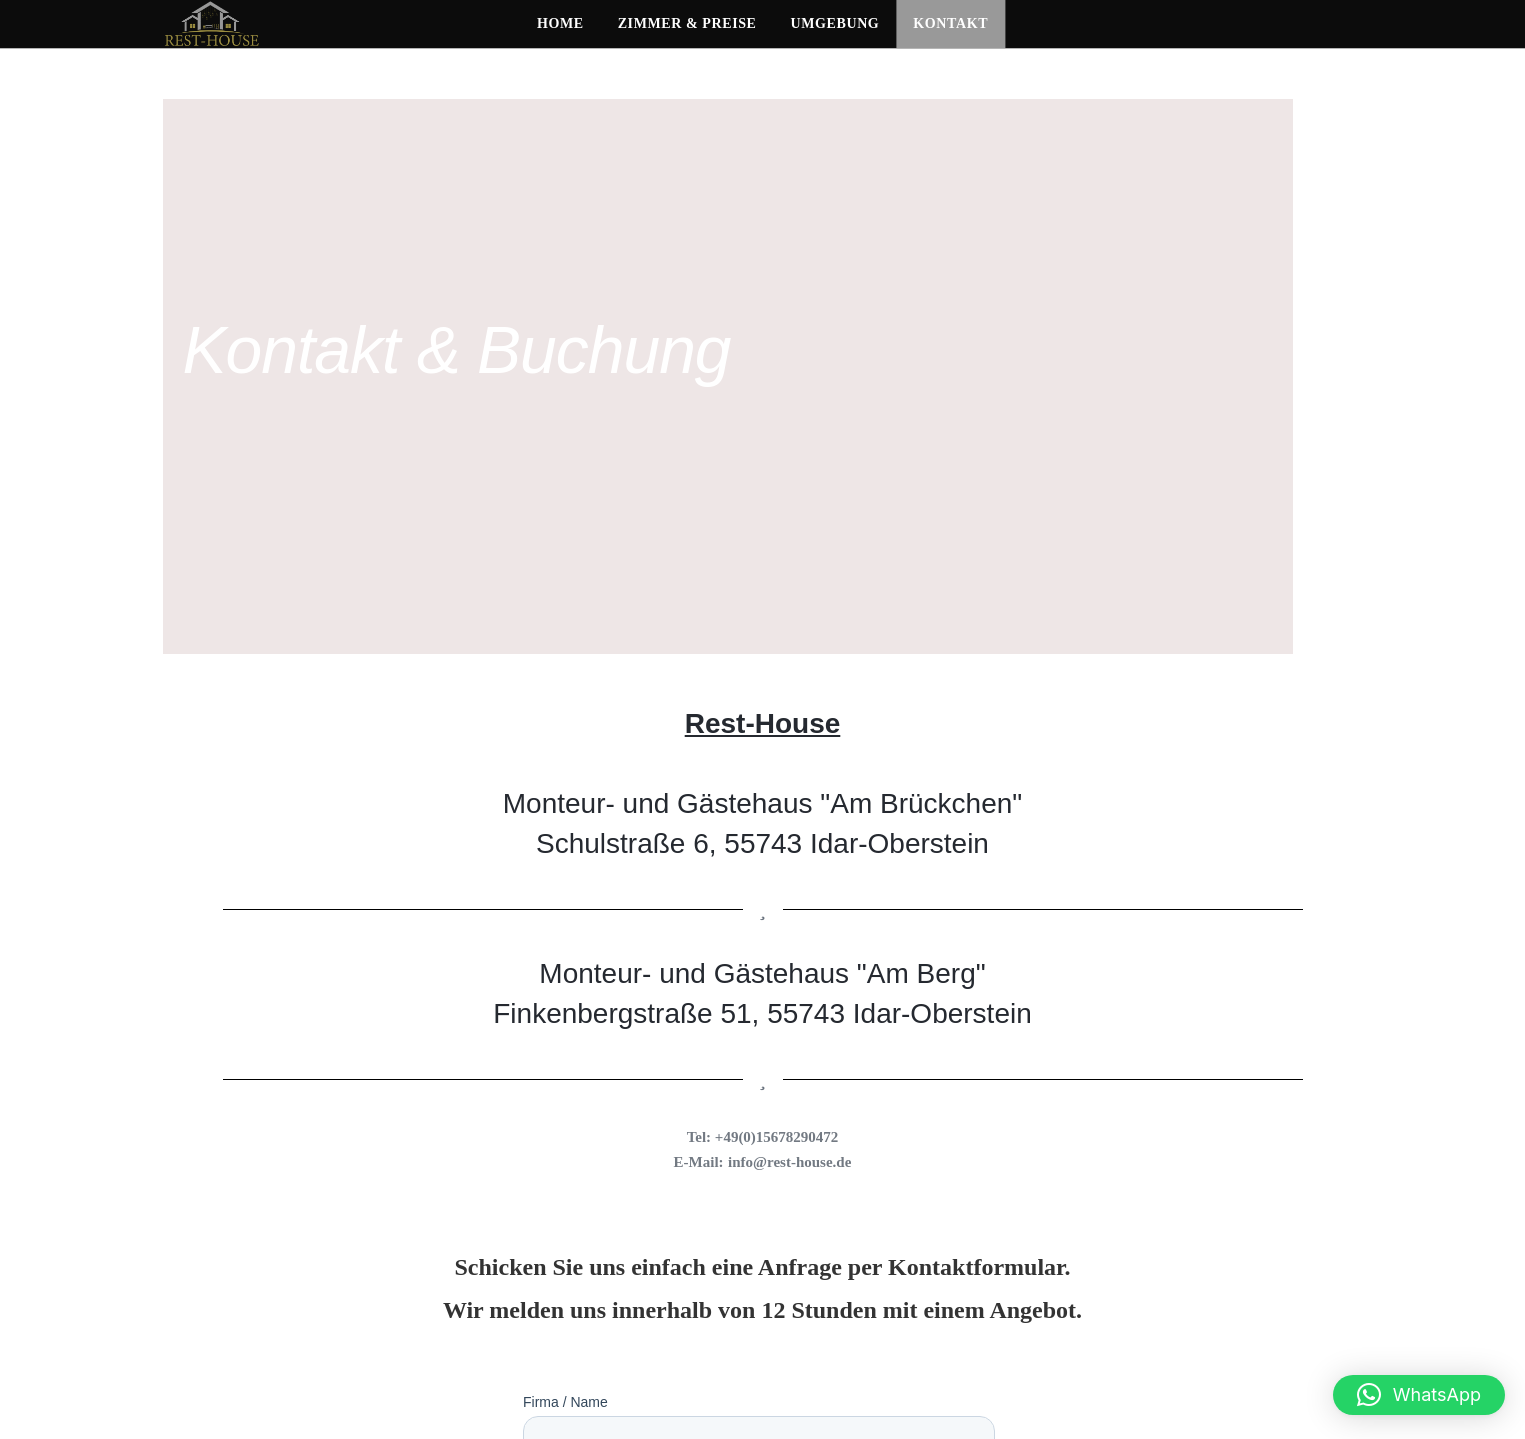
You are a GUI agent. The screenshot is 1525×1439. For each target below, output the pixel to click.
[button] (1419, 1395)
